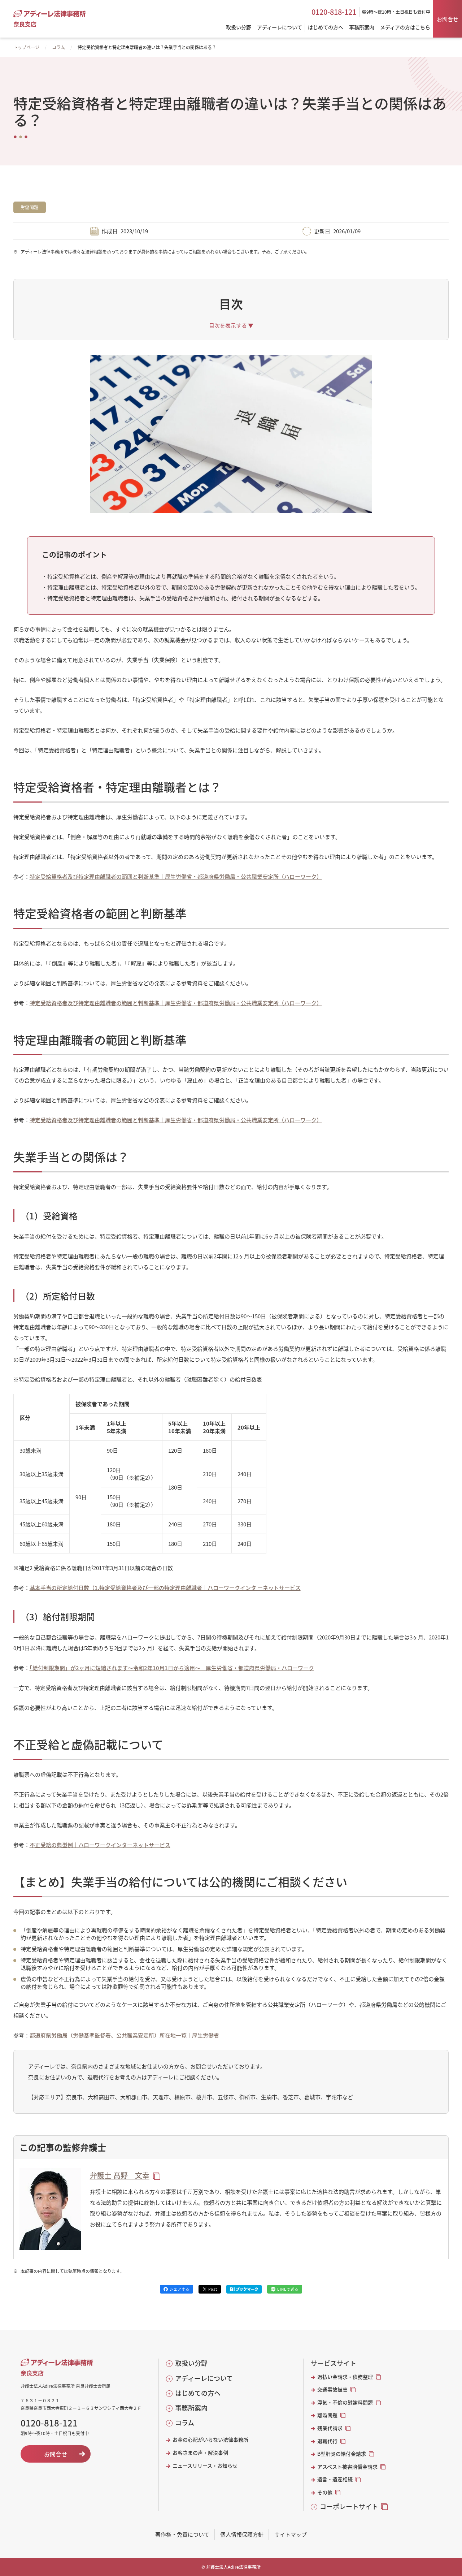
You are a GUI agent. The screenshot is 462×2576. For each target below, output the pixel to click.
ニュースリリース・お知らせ (205, 2465)
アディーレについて (204, 2378)
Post (212, 2289)
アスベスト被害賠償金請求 (347, 2466)
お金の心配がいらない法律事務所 (210, 2439)
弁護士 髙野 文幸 (119, 2175)
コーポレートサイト (349, 2506)
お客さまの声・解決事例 (200, 2452)
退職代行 (327, 2441)
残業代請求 (330, 2428)
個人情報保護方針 (241, 2534)
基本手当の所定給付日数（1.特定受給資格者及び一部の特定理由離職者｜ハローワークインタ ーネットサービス (165, 1587)
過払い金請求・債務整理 (345, 2376)
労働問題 (30, 207)
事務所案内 (191, 2407)
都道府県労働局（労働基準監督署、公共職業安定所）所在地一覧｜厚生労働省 (124, 2035)
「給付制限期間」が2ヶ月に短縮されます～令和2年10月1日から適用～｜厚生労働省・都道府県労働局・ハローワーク (172, 1668)
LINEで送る (287, 2289)
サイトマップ (290, 2534)
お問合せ (447, 19)
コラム (58, 47)
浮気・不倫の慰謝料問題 (345, 2402)
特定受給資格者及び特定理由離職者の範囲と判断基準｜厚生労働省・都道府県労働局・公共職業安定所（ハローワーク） (176, 876)
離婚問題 (327, 2415)
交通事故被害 (332, 2389)
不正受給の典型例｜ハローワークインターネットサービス (100, 1845)
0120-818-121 (333, 12)
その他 (324, 2492)
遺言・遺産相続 (335, 2479)
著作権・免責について (182, 2534)
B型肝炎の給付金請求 (341, 2453)
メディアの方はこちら (405, 28)
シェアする (179, 2289)
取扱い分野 (191, 2363)
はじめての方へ (198, 2393)
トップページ (26, 47)
